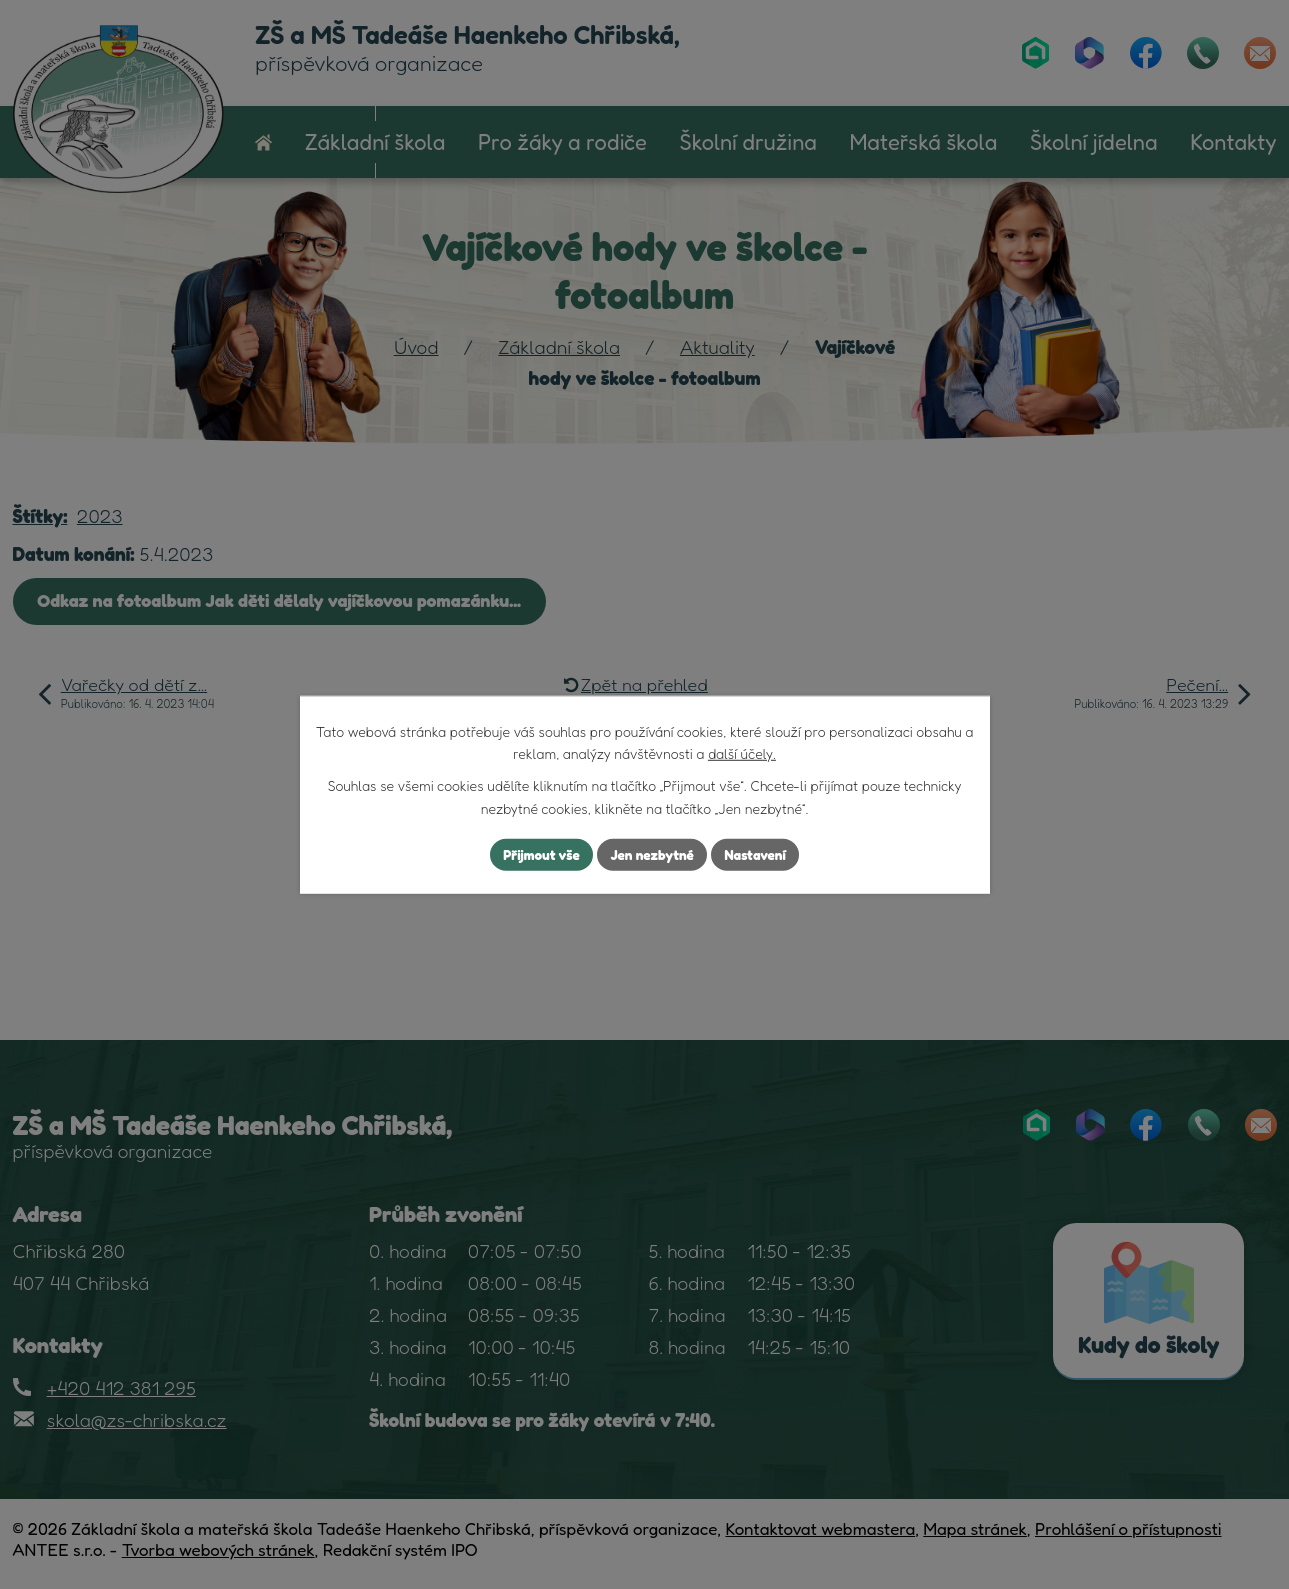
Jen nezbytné (652, 854)
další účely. (742, 752)
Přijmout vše (537, 854)
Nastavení (758, 854)
